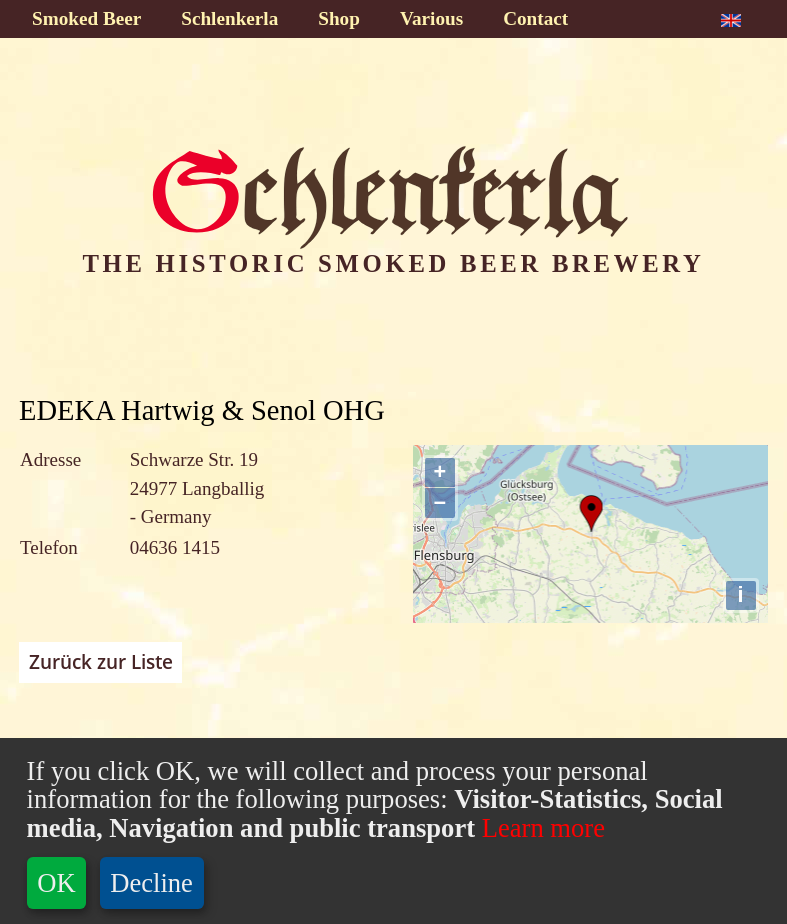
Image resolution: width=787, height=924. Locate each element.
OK (56, 883)
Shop (339, 18)
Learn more (540, 828)
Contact (535, 18)
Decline (151, 883)
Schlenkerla (229, 18)
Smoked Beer (86, 18)
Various (431, 18)
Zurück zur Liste (101, 662)
